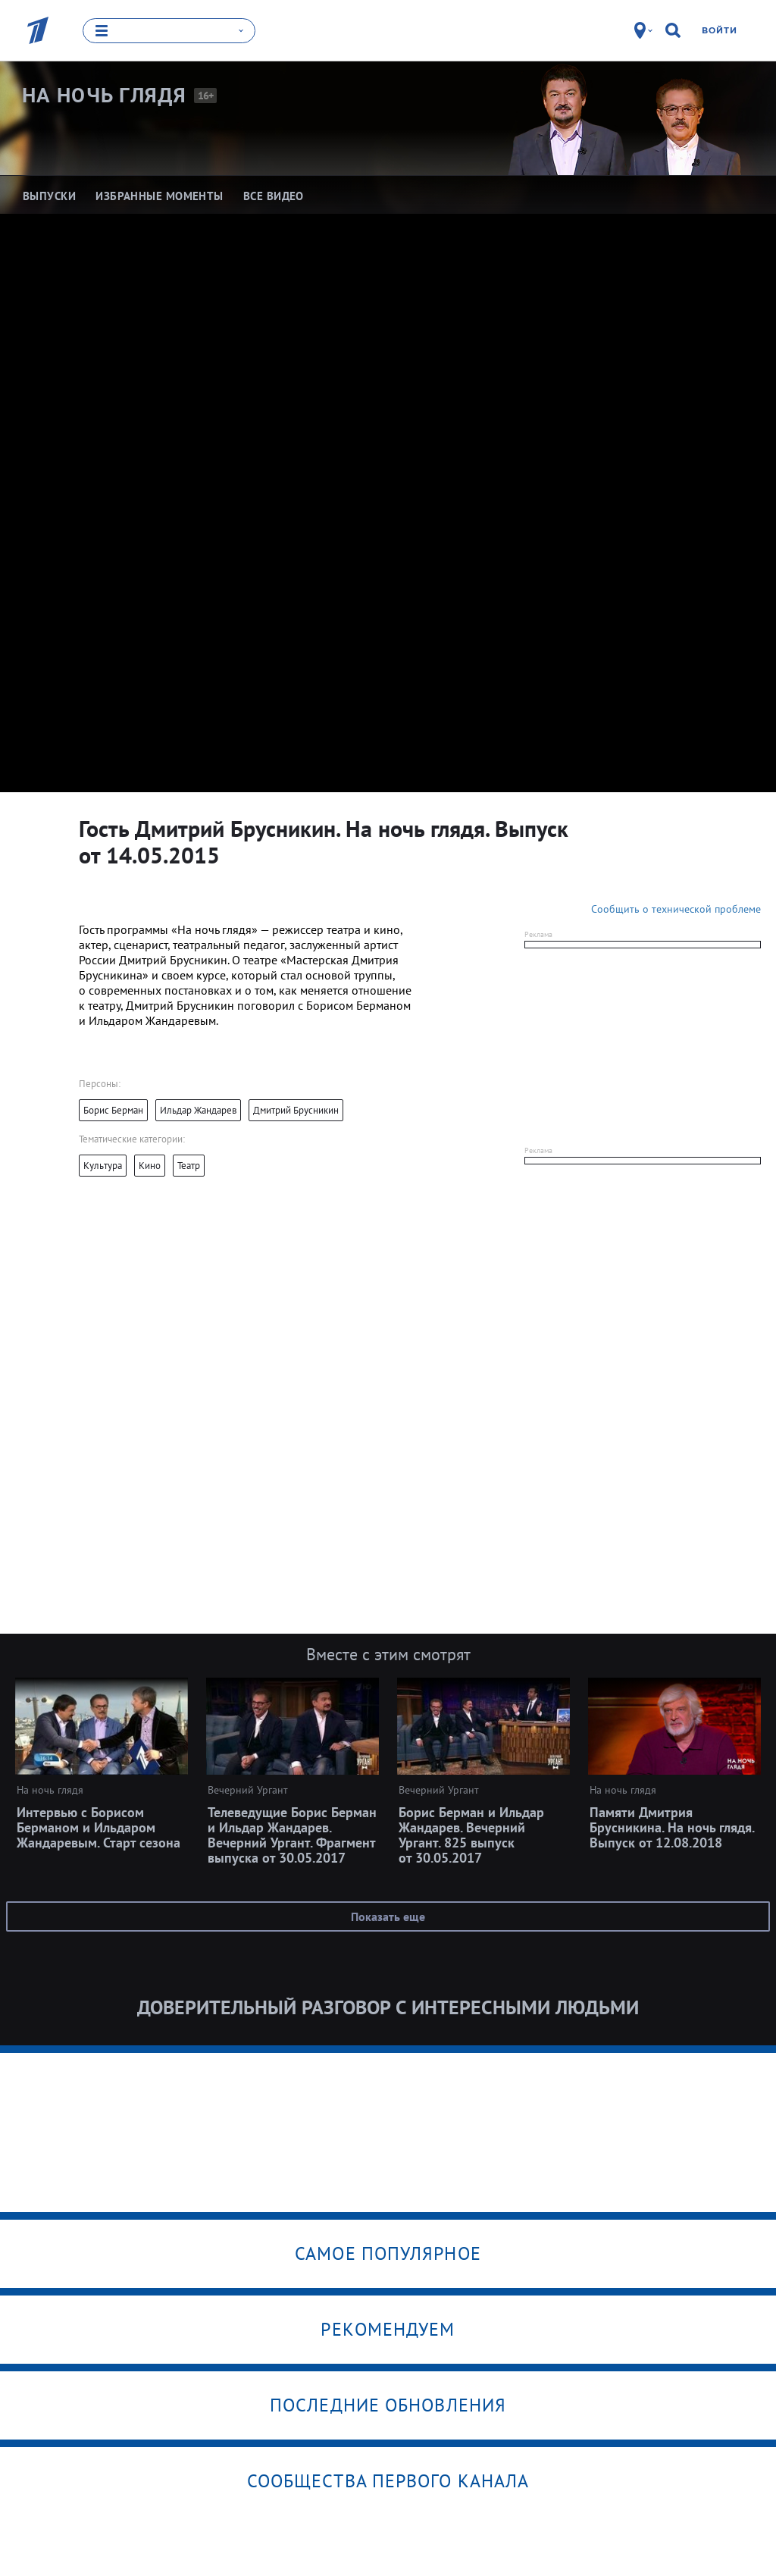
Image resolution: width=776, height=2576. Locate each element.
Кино (150, 1165)
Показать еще (388, 1916)
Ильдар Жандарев (198, 1110)
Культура (102, 1165)
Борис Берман (113, 1110)
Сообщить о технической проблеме (676, 909)
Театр (188, 1165)
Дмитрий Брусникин (296, 1110)
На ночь (104, 94)
